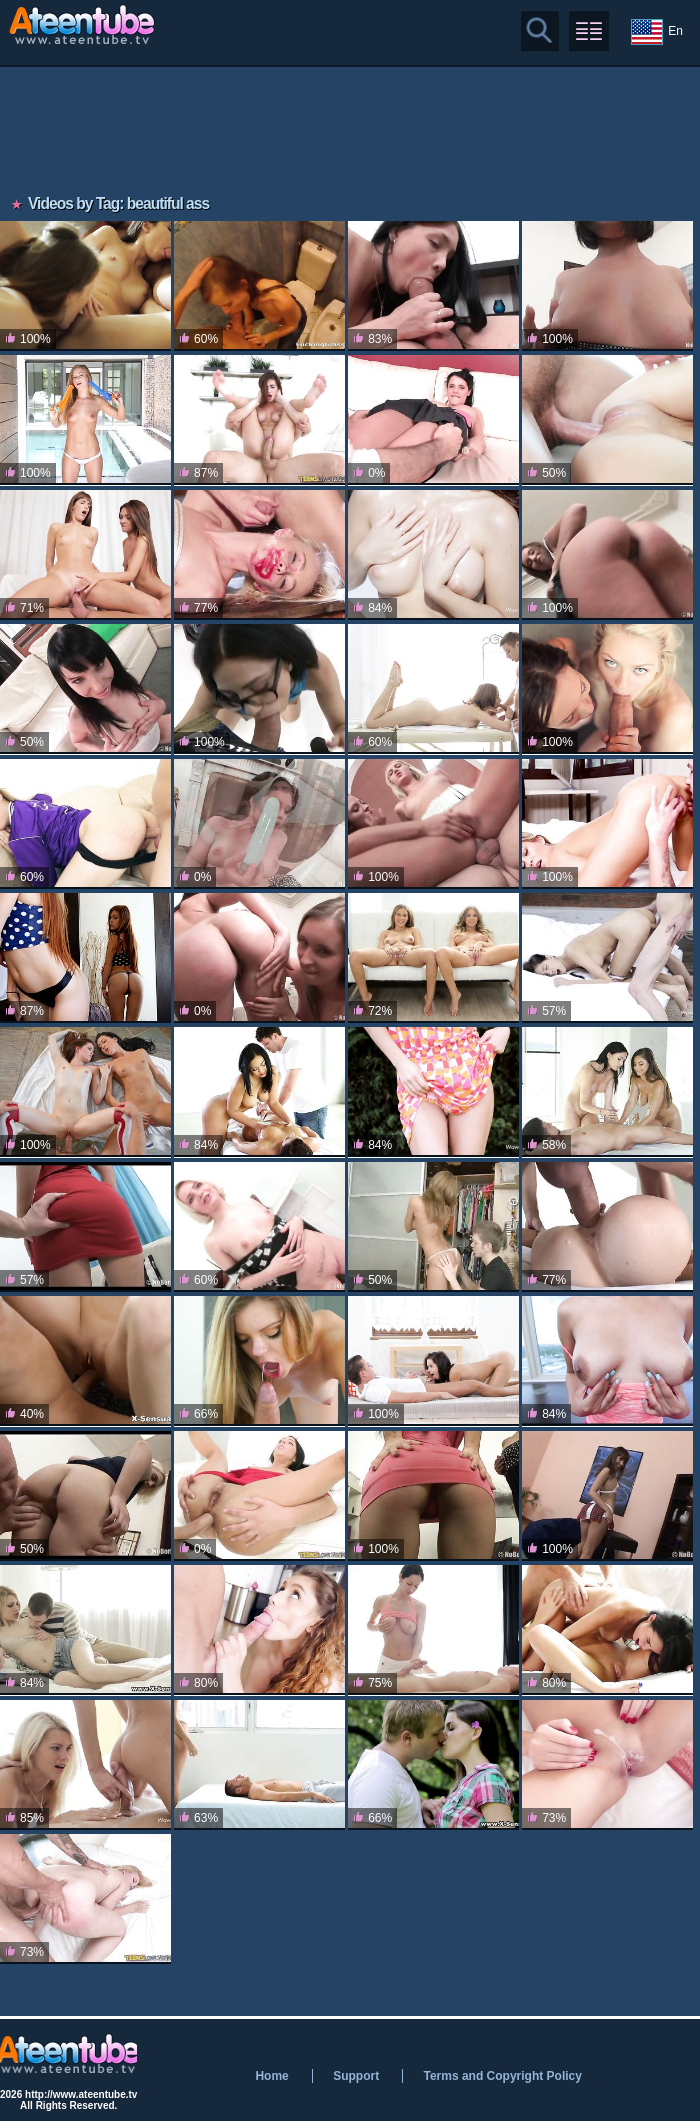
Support (356, 2076)
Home (271, 2076)
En (657, 32)
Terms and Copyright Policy (502, 2076)
